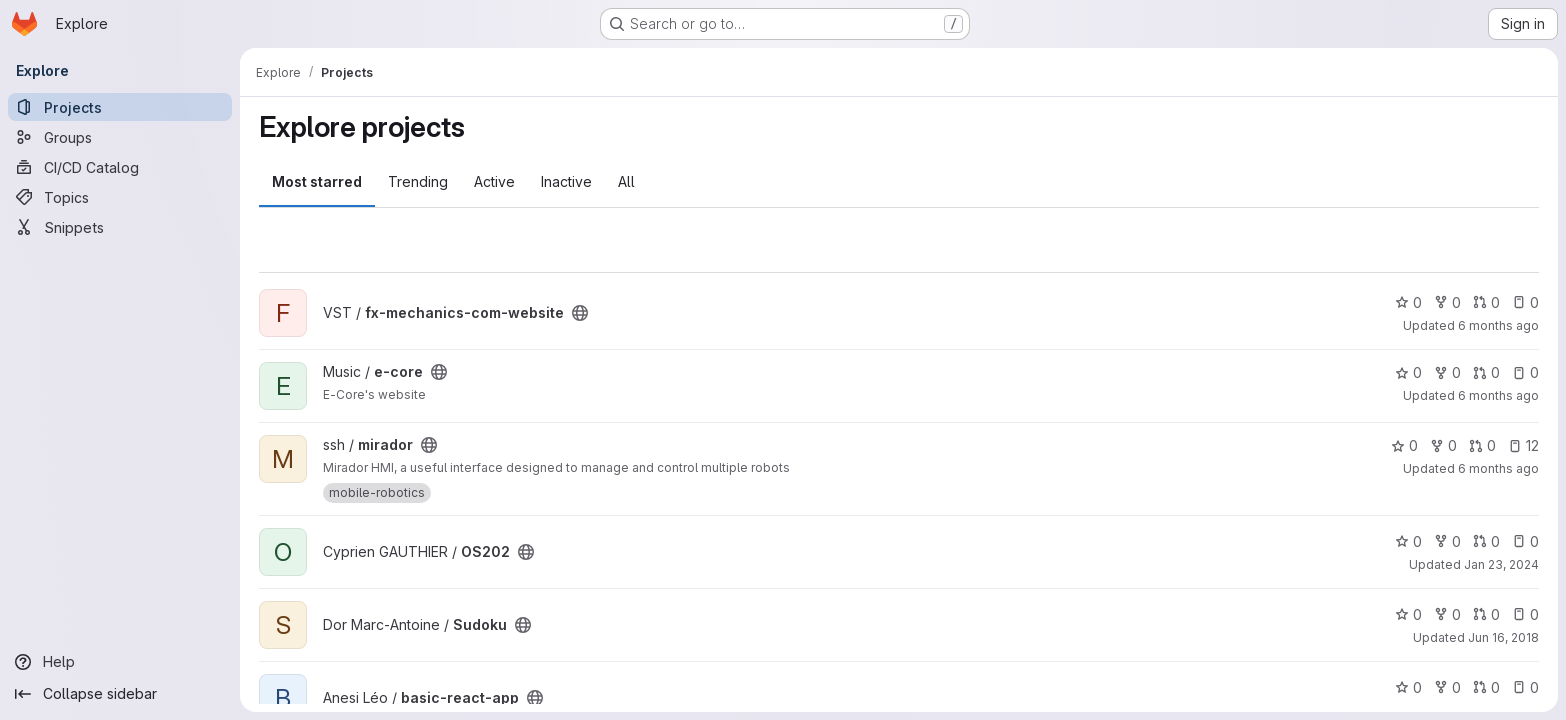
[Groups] (120, 137)
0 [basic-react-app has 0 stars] (1408, 687)
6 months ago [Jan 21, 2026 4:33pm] (1498, 395)
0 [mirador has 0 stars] (1404, 445)
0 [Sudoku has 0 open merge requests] (1486, 614)
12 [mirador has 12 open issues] (1523, 445)
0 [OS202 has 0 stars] (1408, 541)
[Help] (120, 662)
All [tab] (626, 181)
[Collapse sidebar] (120, 694)
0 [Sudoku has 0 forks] (1447, 614)
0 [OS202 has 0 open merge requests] (1486, 541)
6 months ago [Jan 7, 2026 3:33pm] (1498, 468)
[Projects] (120, 107)
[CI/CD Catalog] (120, 167)
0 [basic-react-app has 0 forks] (1447, 687)
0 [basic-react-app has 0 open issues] (1525, 687)
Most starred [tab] (317, 181)
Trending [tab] (418, 181)
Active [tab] (494, 181)
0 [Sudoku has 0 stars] (1408, 614)
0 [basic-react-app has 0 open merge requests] (1486, 687)
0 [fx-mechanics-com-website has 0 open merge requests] (1486, 302)
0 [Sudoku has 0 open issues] (1525, 614)
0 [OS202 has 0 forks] (1447, 541)
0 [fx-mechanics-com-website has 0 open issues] (1525, 302)
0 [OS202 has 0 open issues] (1525, 541)
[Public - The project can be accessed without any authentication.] (580, 313)
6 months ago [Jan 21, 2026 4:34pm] (1498, 325)
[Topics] (120, 197)
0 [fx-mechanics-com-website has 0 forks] (1447, 302)
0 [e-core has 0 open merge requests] (1486, 372)
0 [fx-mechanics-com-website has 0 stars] (1408, 302)
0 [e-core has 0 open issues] (1525, 372)
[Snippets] (120, 227)
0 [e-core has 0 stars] (1408, 372)
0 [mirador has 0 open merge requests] (1482, 445)
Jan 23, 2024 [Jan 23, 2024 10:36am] (1501, 564)
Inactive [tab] (566, 181)
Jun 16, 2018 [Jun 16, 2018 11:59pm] (1503, 637)
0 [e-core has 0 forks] (1447, 372)
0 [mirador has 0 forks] (1443, 445)
